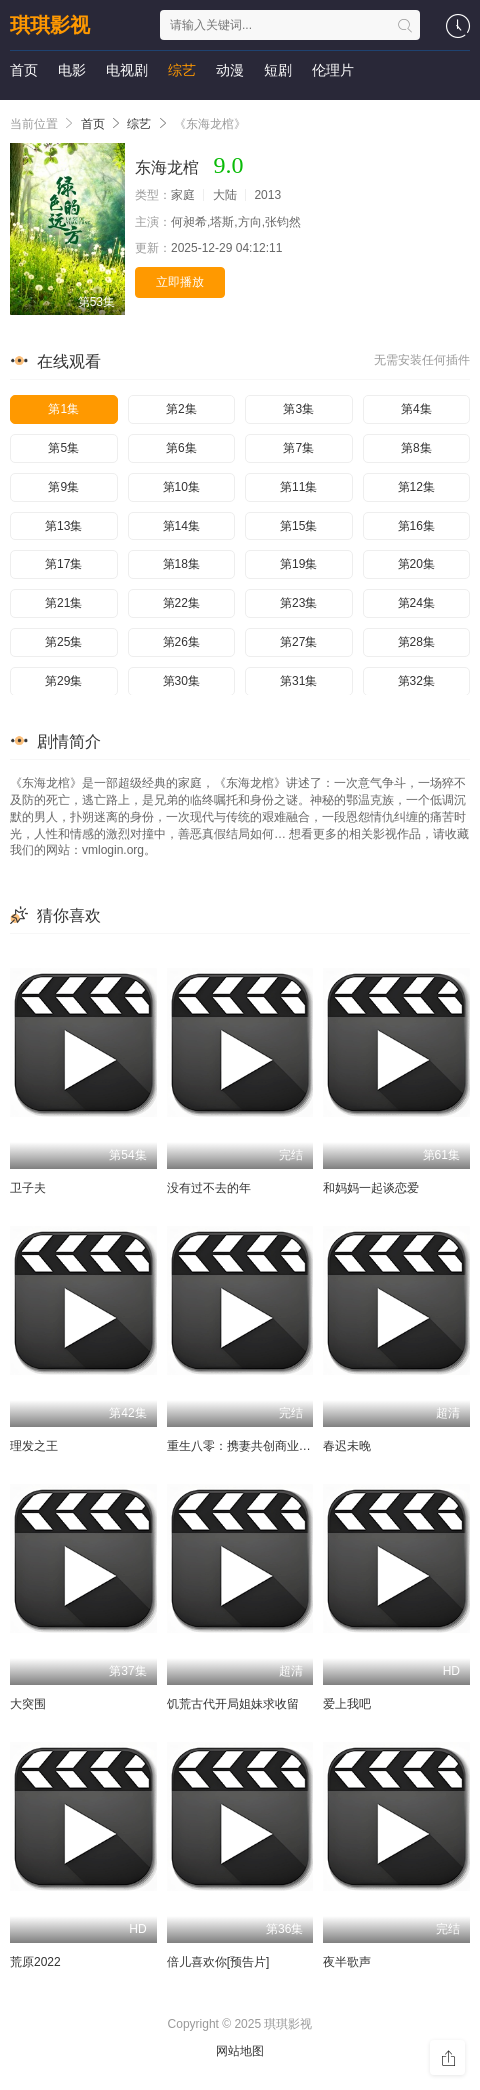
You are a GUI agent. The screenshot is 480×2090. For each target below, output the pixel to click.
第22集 (181, 603)
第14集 (181, 526)
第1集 (63, 409)
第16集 (416, 526)
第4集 (416, 409)
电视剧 (127, 70)
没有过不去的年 (209, 1188)
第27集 (298, 642)
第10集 (181, 487)
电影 (72, 70)
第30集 (181, 681)
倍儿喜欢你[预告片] (218, 1962)
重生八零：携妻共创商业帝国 (245, 1446)
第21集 (63, 603)
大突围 (28, 1704)
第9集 (63, 487)
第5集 (63, 448)
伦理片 (333, 70)
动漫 (230, 70)
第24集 (416, 603)
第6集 (181, 448)
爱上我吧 (347, 1704)
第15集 (298, 526)
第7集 (298, 448)
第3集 (298, 409)
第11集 (298, 487)
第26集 (181, 642)
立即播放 (180, 282)
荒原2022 (35, 1962)
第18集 (181, 564)
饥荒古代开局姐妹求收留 (233, 1704)
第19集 (298, 564)
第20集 (416, 564)
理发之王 (34, 1446)
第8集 (416, 448)
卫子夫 (28, 1188)
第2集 (181, 409)
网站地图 (240, 2051)
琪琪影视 (50, 25)
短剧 (278, 70)
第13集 (63, 526)
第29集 (63, 681)
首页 (24, 70)
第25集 (63, 642)
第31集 (298, 681)
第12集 (416, 487)
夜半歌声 (347, 1962)
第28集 (416, 642)
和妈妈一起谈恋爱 (371, 1188)
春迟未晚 (347, 1446)
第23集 (298, 603)
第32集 (416, 681)
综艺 (182, 70)
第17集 (63, 564)
